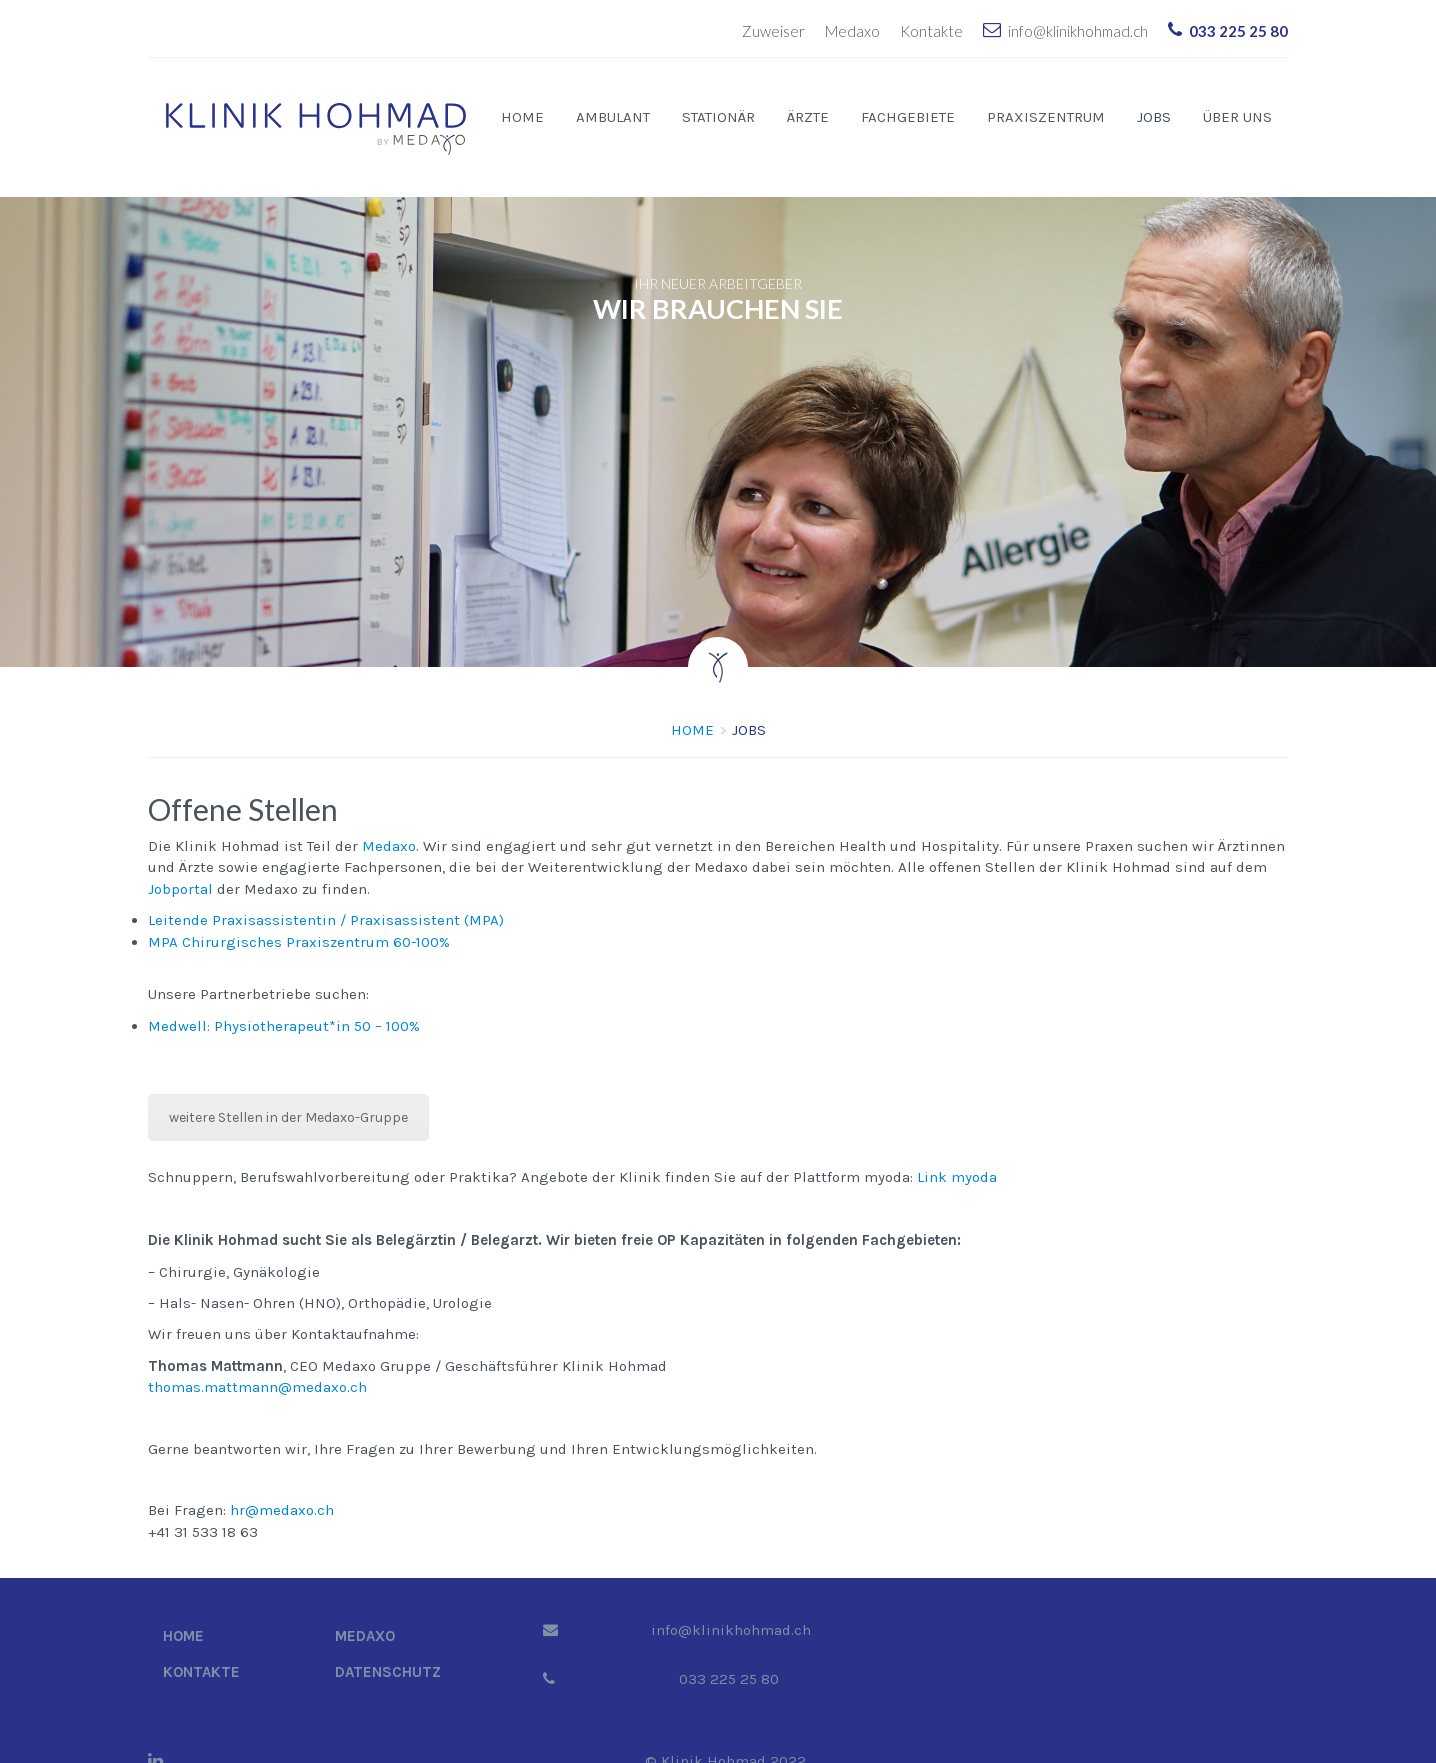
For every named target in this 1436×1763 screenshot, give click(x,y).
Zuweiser (773, 31)
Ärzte (808, 117)
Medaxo (852, 31)
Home (522, 117)
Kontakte (931, 31)
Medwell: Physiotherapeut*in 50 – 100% (284, 996)
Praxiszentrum (1046, 117)
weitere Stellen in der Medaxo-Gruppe (288, 1087)
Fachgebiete (908, 117)
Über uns (1237, 117)
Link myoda (957, 1147)
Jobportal (180, 859)
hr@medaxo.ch (282, 1480)
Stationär (718, 117)
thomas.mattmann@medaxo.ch (257, 1357)
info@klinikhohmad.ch (1078, 31)
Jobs (1154, 117)
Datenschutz (388, 1642)
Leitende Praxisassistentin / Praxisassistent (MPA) (326, 890)
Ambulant (613, 117)
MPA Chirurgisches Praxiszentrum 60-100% (299, 912)
